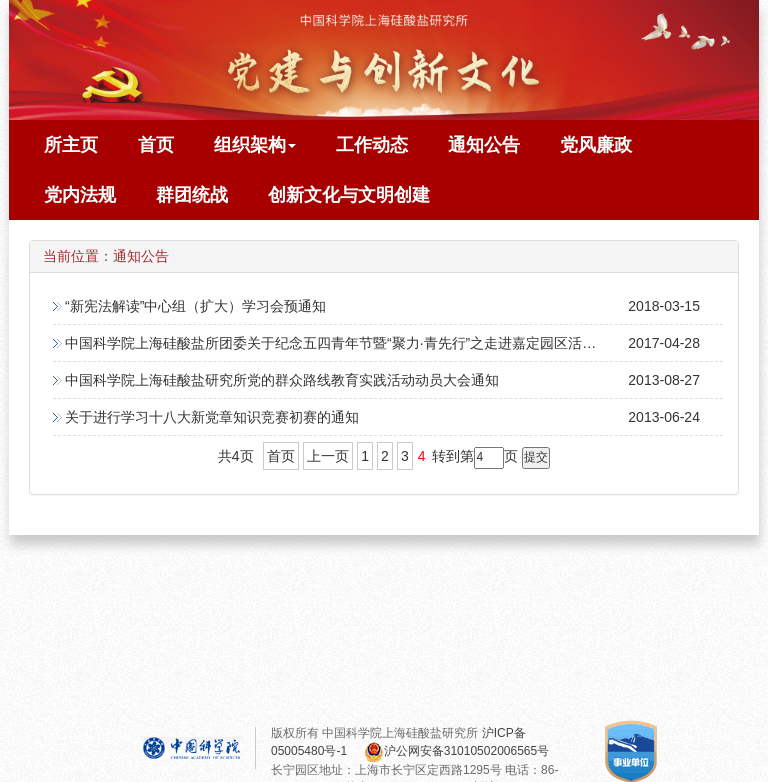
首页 (156, 145)
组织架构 (255, 145)
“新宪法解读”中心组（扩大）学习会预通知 (195, 306)
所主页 (71, 145)
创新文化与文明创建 (349, 195)
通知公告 (484, 145)
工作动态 (372, 145)
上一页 (328, 456)
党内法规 (80, 195)
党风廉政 (596, 145)
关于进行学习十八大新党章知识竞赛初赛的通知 (212, 417)
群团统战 (192, 195)
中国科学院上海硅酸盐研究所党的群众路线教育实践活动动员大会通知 (282, 380)
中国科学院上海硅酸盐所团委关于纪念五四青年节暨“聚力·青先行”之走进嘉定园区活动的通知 (351, 343)
